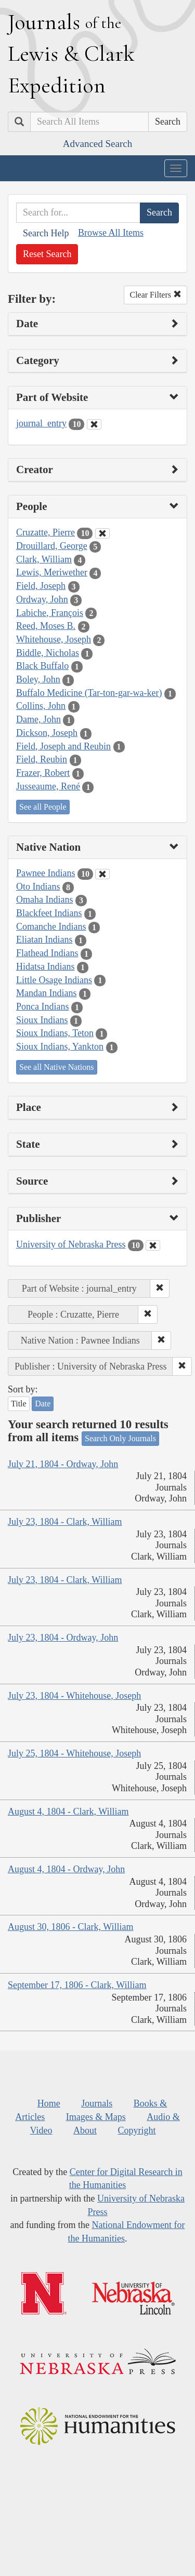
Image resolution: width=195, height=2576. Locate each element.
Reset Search (47, 254)
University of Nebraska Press (70, 1244)
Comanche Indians (51, 926)
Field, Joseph (41, 586)
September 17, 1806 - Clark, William (77, 1985)
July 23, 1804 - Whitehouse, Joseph (74, 1696)
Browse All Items (111, 232)
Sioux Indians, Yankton (59, 1046)
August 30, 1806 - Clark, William (70, 1927)
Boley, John (38, 679)
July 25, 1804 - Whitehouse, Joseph (74, 1753)
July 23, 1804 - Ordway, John (63, 1637)
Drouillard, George (51, 546)
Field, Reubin (41, 759)
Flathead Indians (47, 953)
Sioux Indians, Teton (55, 1033)
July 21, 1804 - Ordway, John (63, 1464)
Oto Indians (38, 886)
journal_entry (41, 423)
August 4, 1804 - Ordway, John (66, 1869)
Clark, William (44, 559)
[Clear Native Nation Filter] (102, 874)
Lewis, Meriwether (51, 572)
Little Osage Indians (54, 980)
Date (42, 1403)
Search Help (46, 233)
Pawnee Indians (45, 873)
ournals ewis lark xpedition (71, 53)
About (85, 2130)
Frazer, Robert (43, 773)
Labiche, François (49, 613)
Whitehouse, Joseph (53, 639)
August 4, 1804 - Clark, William (68, 1811)
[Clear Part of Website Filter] (94, 424)
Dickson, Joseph (46, 733)
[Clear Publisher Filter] (153, 1245)
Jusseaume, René (48, 786)
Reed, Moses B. (45, 626)
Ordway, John (42, 599)
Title (19, 1403)
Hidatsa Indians (45, 966)
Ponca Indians (42, 1006)
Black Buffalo (42, 666)
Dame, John (38, 719)
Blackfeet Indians (49, 913)
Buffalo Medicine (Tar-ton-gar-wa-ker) (89, 693)
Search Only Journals (120, 1438)
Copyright (136, 2130)
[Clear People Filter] (102, 533)
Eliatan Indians (44, 939)
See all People (43, 806)
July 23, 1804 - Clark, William (65, 1522)
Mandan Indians (46, 993)
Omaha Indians (44, 899)
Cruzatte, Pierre (45, 532)
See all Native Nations (56, 1067)
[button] (160, 1288)
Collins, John (41, 706)
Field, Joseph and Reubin (63, 746)
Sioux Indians (42, 1020)
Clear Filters (155, 294)
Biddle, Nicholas (47, 653)
